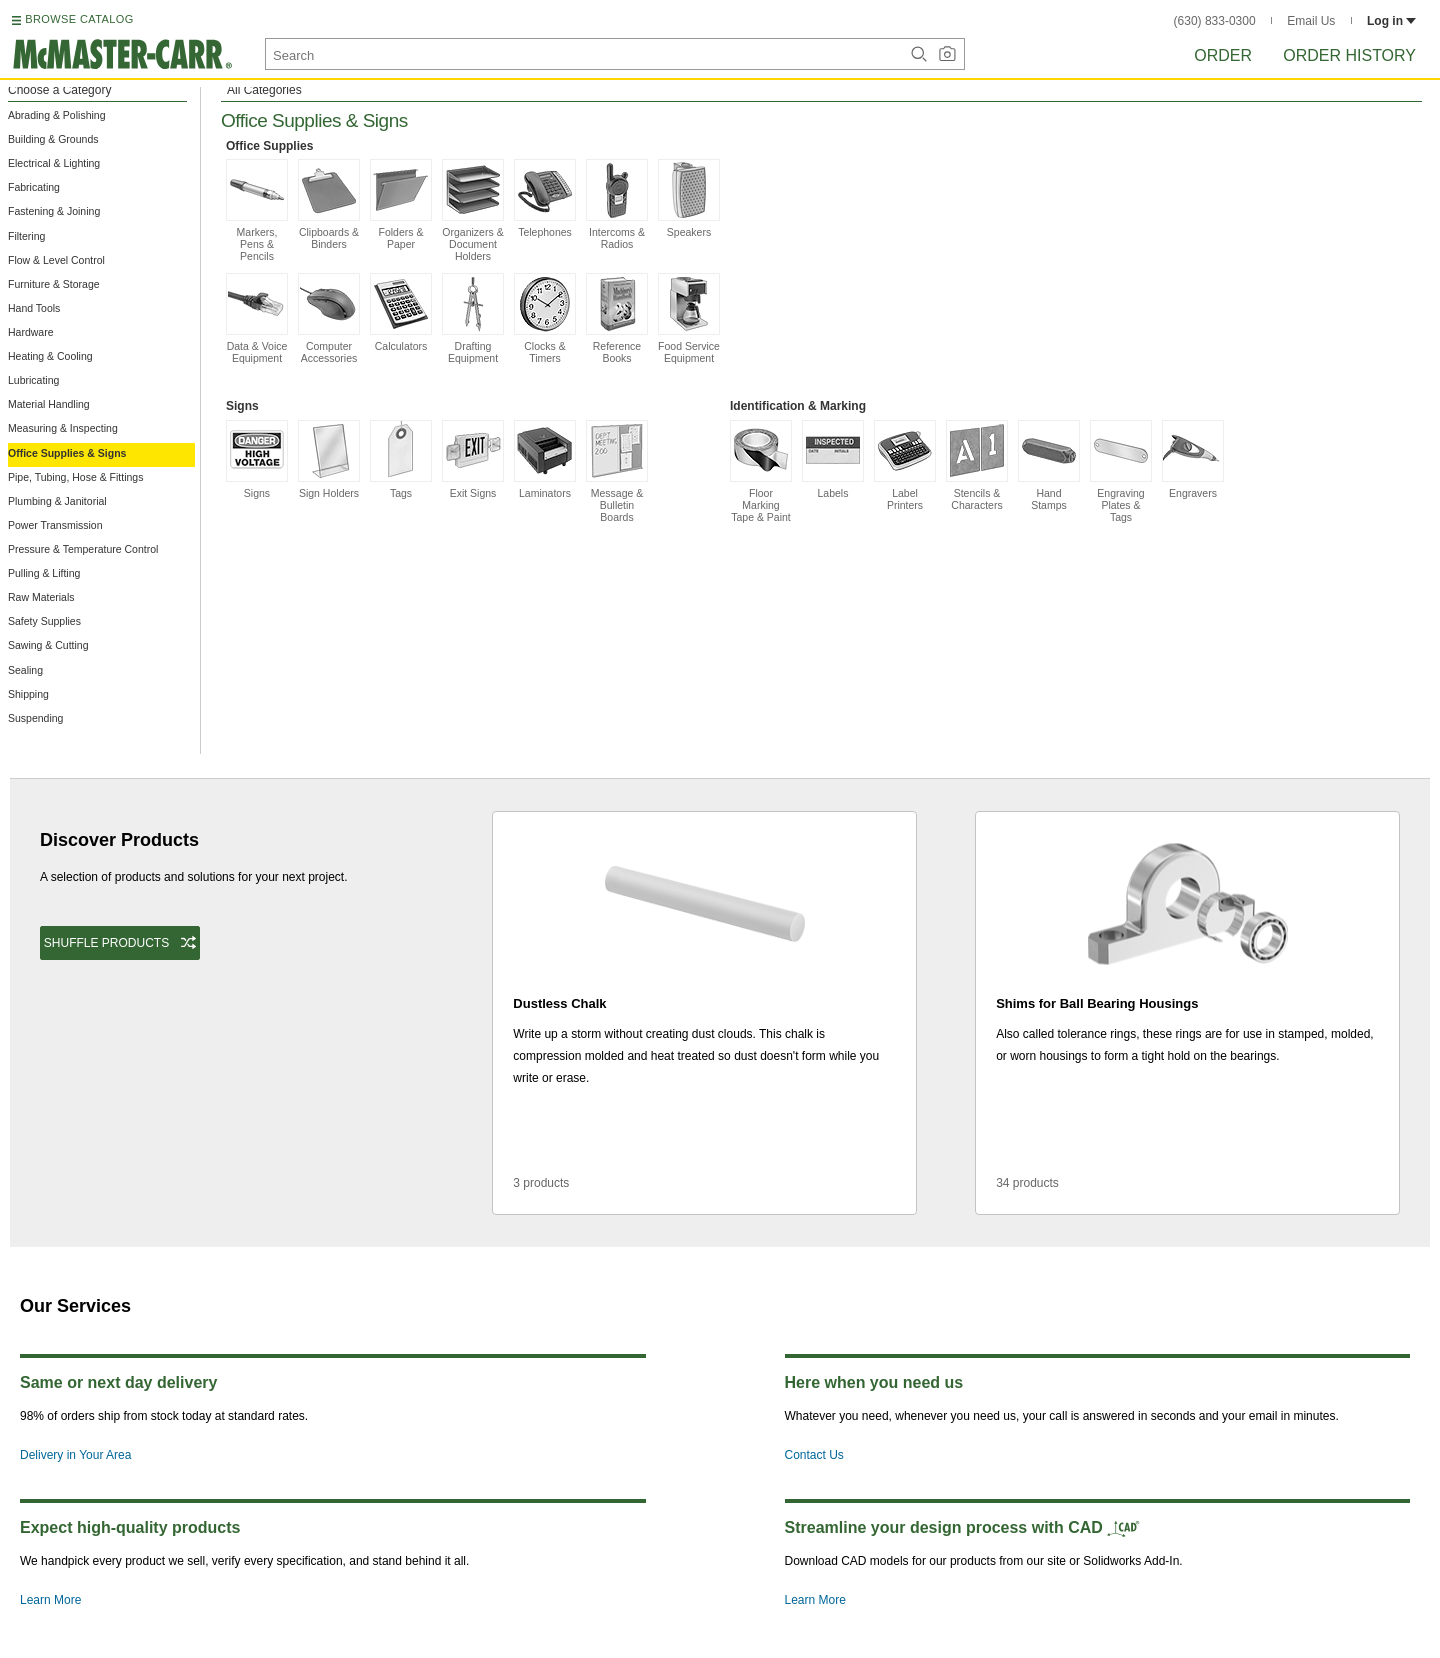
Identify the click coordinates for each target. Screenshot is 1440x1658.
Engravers (1193, 459)
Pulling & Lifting (44, 573)
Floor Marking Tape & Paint (761, 471)
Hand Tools (34, 308)
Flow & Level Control (56, 260)
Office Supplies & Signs (67, 453)
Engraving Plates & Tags (1121, 471)
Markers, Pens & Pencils (257, 210)
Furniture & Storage (54, 284)
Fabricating (34, 187)
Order (1223, 55)
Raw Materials (41, 597)
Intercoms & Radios (617, 204)
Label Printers (905, 465)
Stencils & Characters (977, 465)
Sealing (25, 670)
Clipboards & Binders (329, 204)
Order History (1349, 55)
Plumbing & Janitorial (57, 501)
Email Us (1311, 21)
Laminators (545, 459)
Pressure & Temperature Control (83, 549)
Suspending (35, 718)
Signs (257, 459)
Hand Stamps (1049, 465)
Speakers (689, 198)
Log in (1391, 21)
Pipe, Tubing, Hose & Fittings (75, 477)
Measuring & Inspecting (63, 428)
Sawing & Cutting (48, 645)
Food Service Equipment (689, 318)
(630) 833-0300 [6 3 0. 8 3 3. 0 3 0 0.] (1215, 21)
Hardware (31, 332)
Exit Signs (473, 459)
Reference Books (617, 318)
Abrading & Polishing (56, 115)
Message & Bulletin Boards (617, 471)
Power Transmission (55, 525)
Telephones (545, 198)
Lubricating (33, 380)
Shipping (28, 694)
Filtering (26, 236)
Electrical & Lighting (54, 163)
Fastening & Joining (54, 211)
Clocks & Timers (545, 318)
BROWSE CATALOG (79, 19)
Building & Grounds (53, 139)
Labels (833, 459)
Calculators (401, 312)
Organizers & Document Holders (473, 210)
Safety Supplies (44, 621)
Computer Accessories (329, 318)
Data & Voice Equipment (257, 318)
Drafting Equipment (473, 318)
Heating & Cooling (50, 356)
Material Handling (49, 404)
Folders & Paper (401, 204)
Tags (401, 459)
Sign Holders (329, 459)
